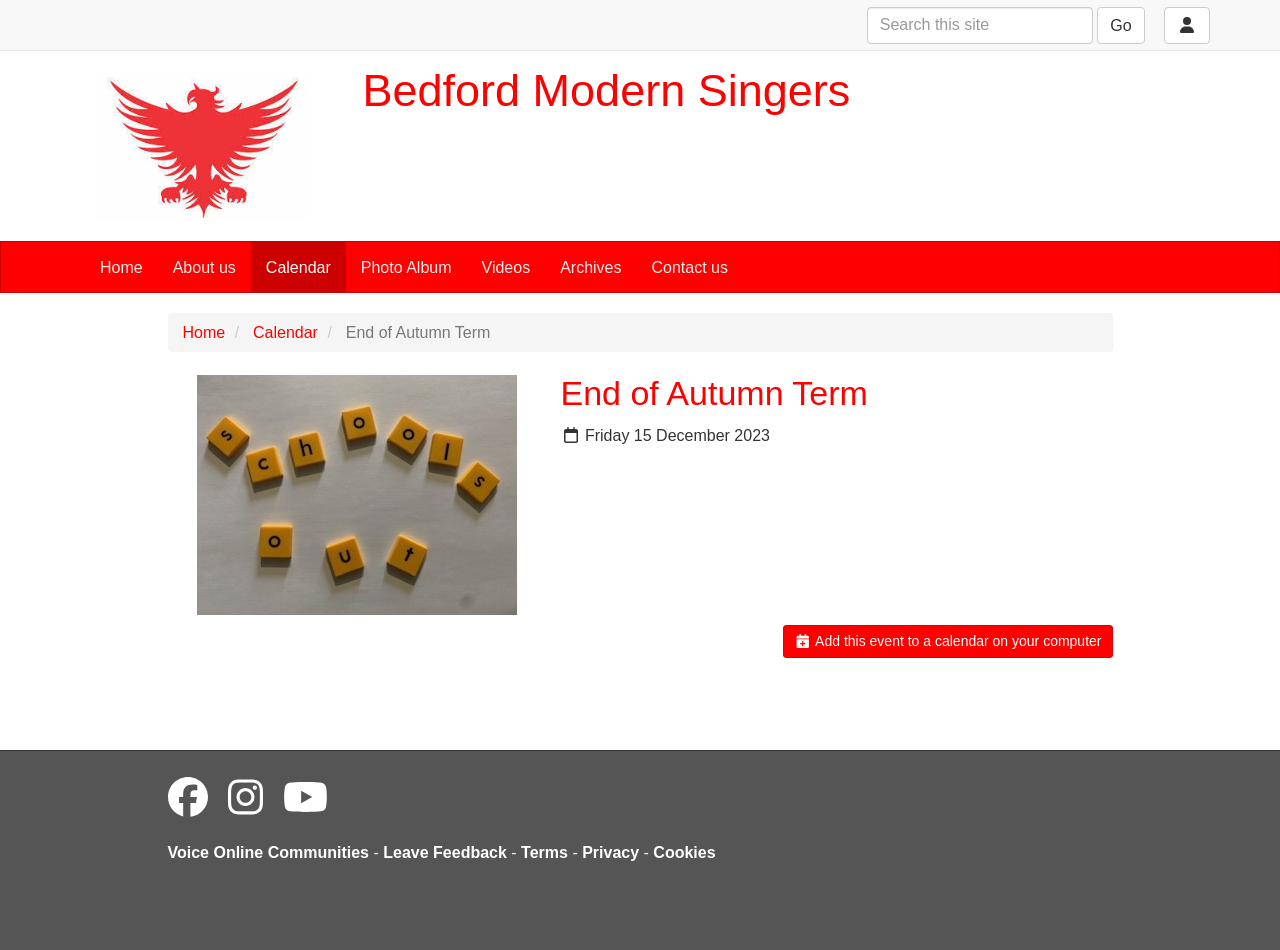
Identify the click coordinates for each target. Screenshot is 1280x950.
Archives (590, 267)
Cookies (684, 852)
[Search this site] (980, 25)
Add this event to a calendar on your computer (947, 641)
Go (1120, 25)
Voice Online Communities (269, 852)
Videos (506, 267)
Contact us (690, 267)
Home (121, 267)
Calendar (298, 267)
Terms (544, 852)
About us (204, 267)
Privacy (610, 852)
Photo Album (406, 267)
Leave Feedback (445, 852)
